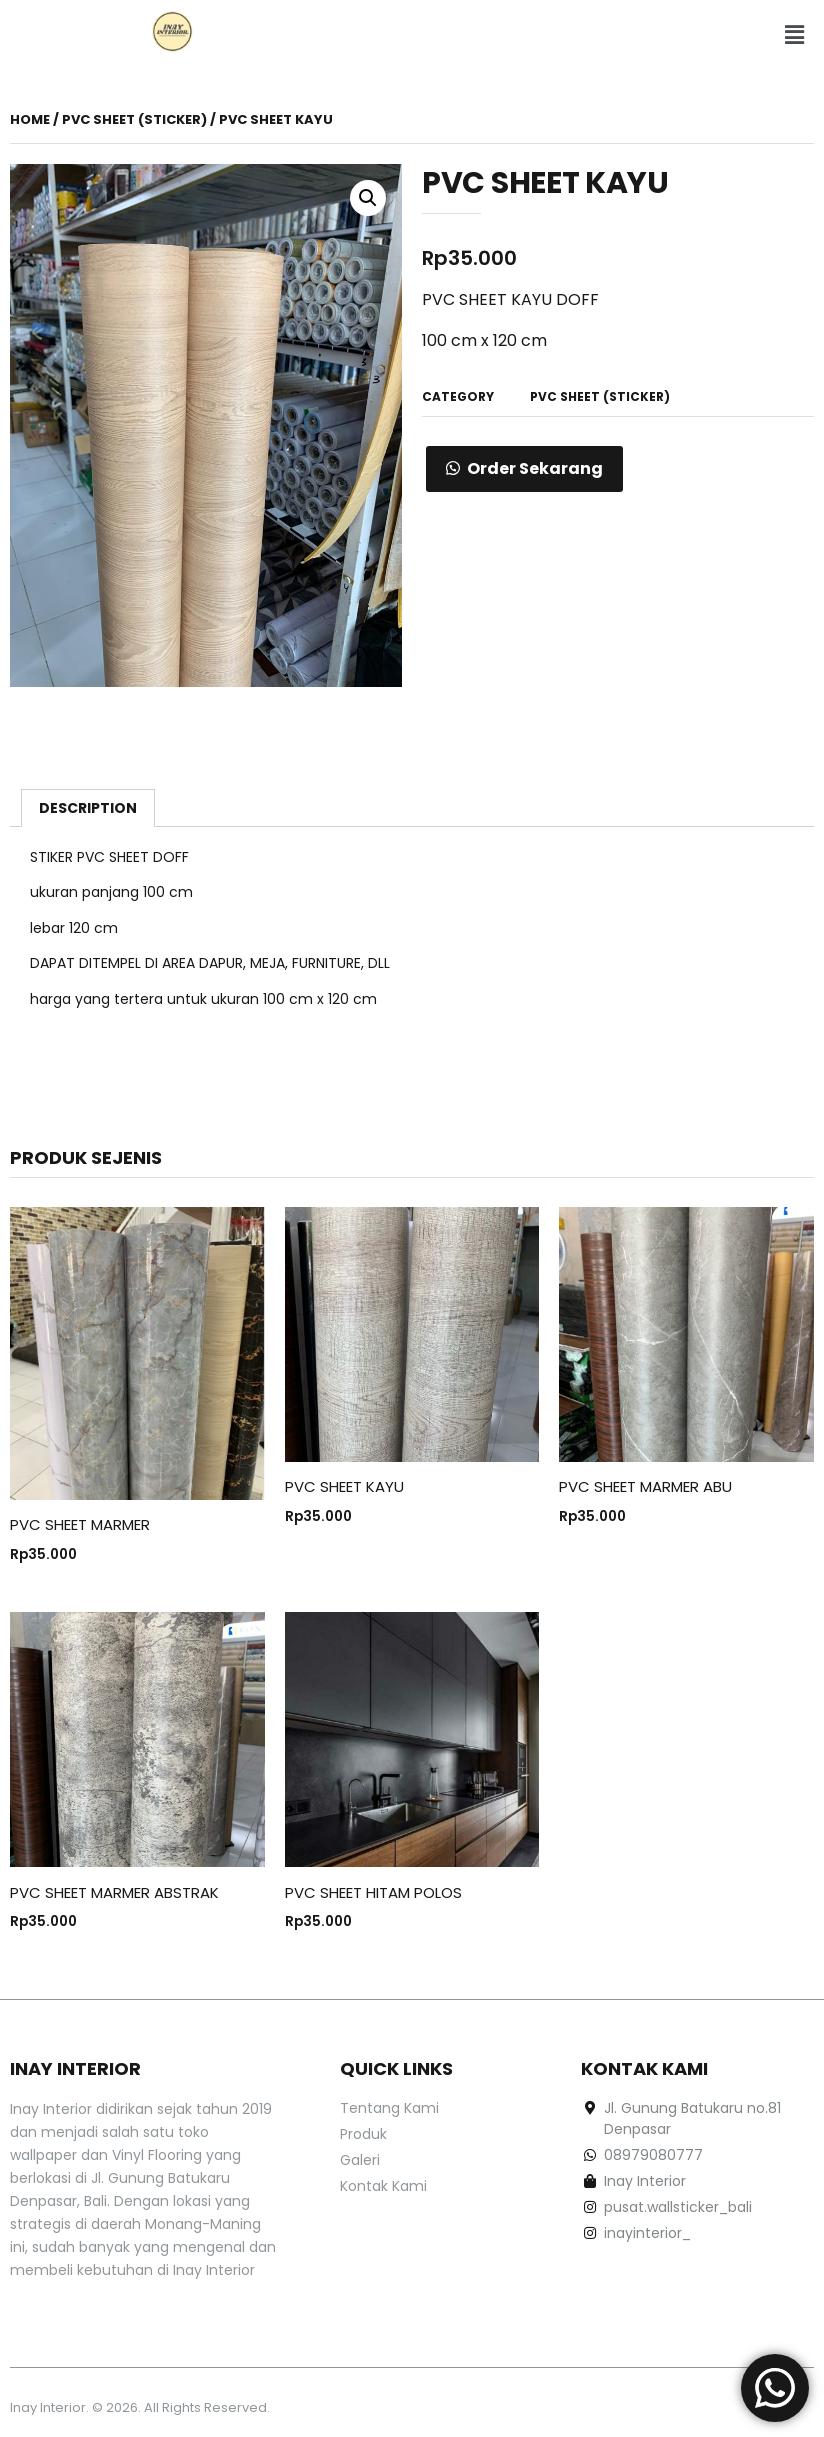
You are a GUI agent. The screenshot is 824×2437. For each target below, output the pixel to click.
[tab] (88, 808)
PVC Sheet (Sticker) (134, 119)
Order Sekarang (535, 468)
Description (88, 808)
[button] (794, 35)
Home (30, 119)
